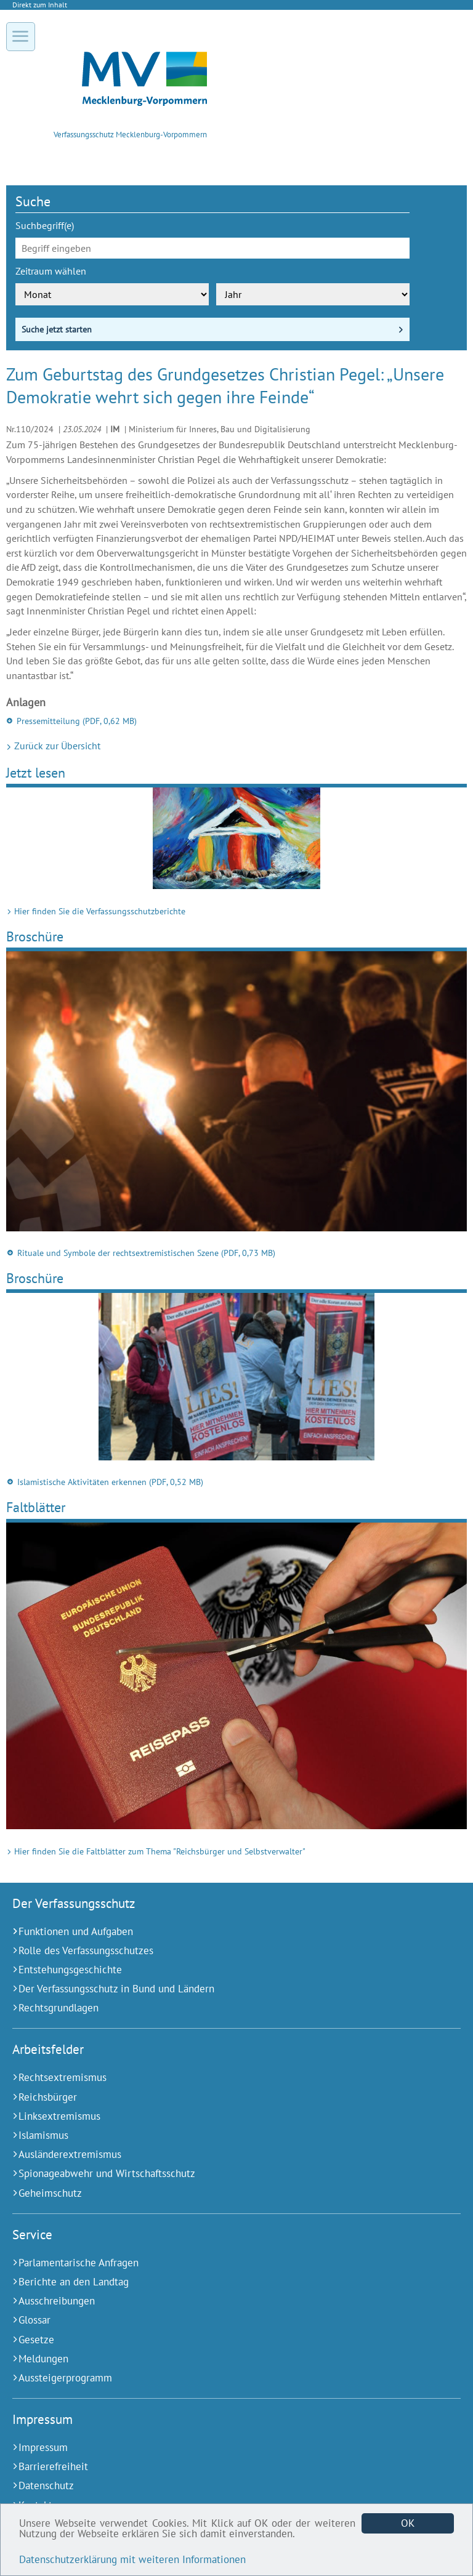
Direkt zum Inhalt (39, 4)
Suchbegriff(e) (44, 225)
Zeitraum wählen (50, 271)
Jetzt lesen (35, 772)
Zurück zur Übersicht (56, 745)
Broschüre (34, 936)
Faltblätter (35, 1507)
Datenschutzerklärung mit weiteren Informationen (132, 2559)
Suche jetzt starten (57, 329)
